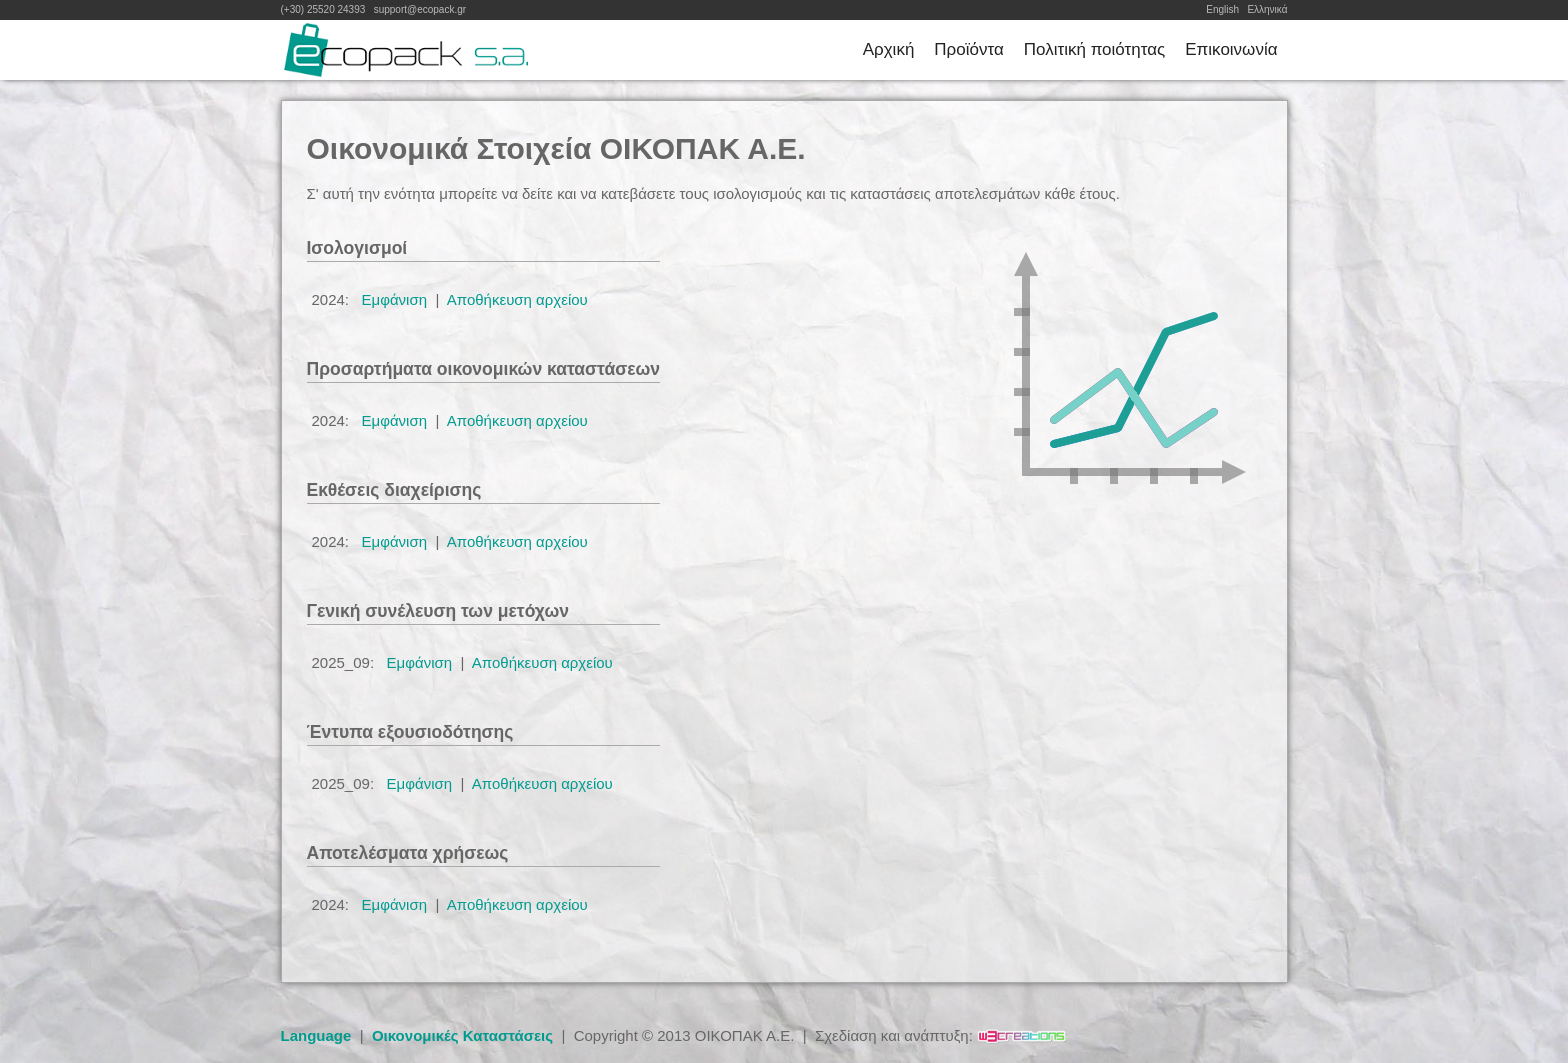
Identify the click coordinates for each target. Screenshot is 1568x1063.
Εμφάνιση (394, 299)
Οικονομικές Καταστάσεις (462, 1035)
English (1222, 9)
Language (316, 1035)
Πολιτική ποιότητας (1094, 49)
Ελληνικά (1267, 9)
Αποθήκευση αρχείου (517, 299)
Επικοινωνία (1231, 49)
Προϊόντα (968, 49)
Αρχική (889, 49)
